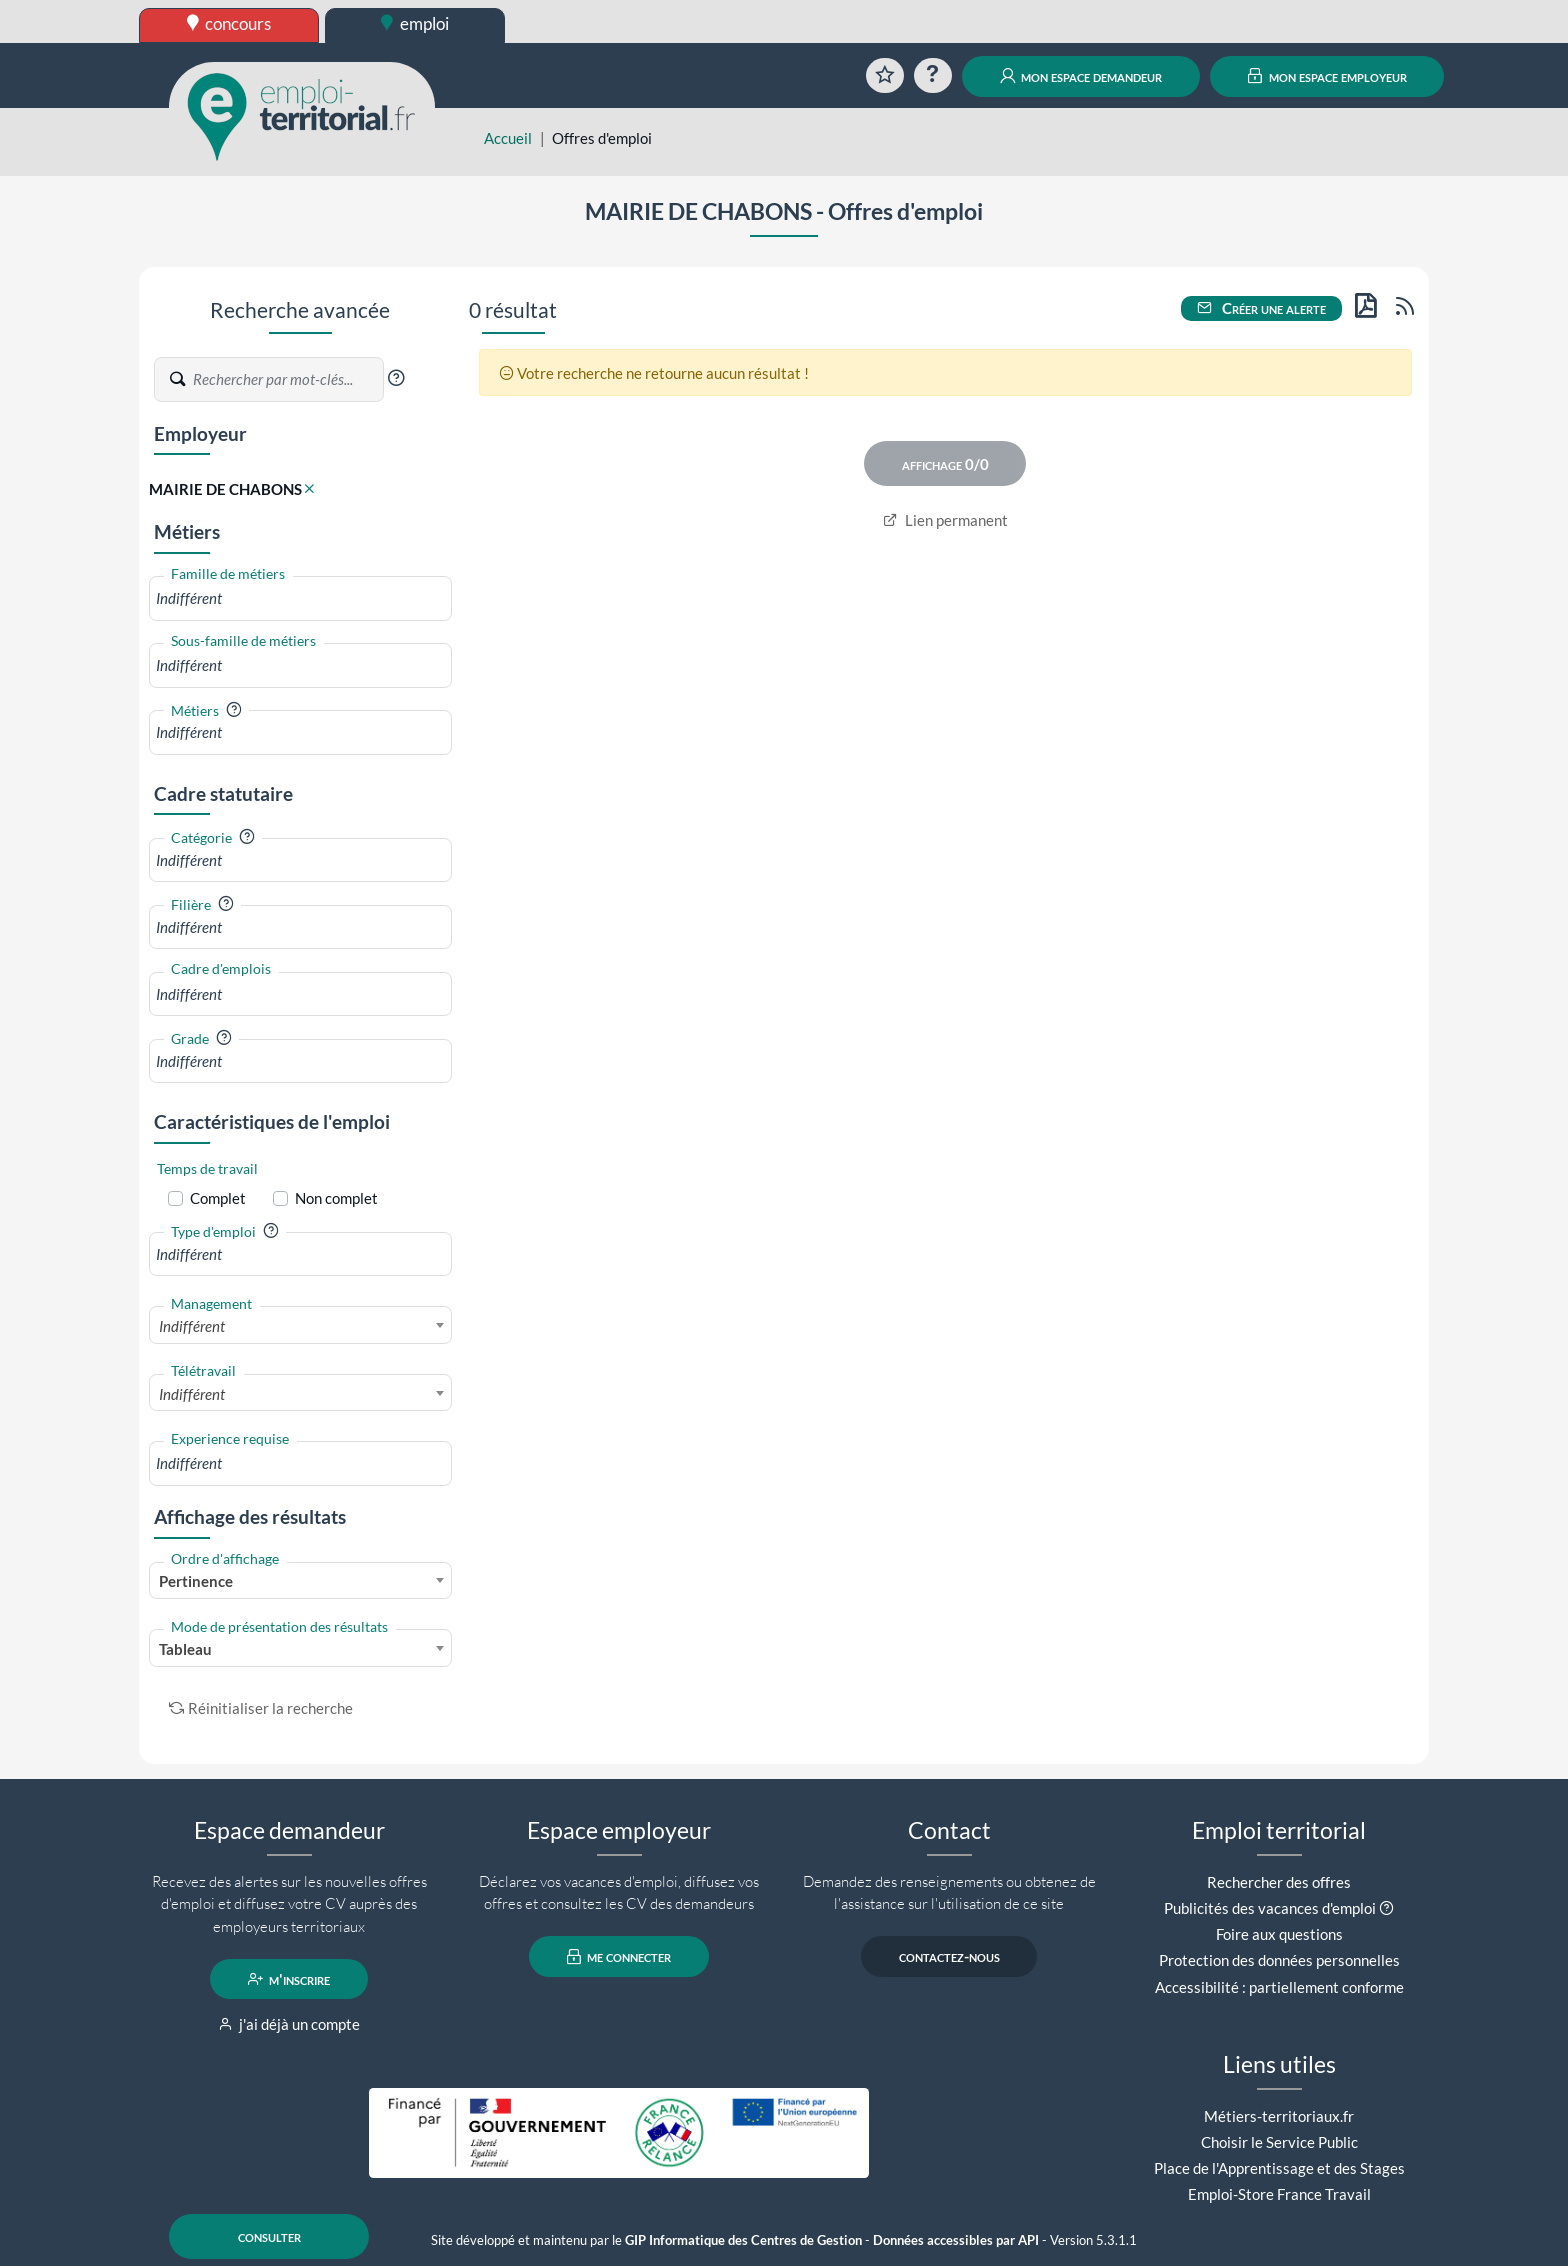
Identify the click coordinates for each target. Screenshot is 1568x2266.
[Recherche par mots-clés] (287, 380)
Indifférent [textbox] (192, 1326)
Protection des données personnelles (1279, 1960)
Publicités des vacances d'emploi (1270, 1908)
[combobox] (300, 598)
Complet (218, 1198)
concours (229, 23)
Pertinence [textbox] (196, 1581)
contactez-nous (949, 1957)
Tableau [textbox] (185, 1649)
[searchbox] (300, 598)
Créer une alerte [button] (1262, 308)
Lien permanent (945, 520)
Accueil (508, 138)
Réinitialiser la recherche (261, 1708)
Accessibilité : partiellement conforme (1279, 1987)
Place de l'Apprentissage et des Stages (1279, 2168)
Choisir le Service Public (1279, 2142)
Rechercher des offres (1279, 1882)
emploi (415, 23)
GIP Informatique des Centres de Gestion (743, 2240)
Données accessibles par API (956, 2240)
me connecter (619, 1957)
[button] (396, 378)
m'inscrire (289, 1979)
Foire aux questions (1279, 1934)
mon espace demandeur (1081, 76)
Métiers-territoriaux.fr (1279, 2116)
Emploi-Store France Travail (1279, 2194)
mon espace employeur (1327, 76)
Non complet (336, 1198)
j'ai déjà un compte (289, 2024)
